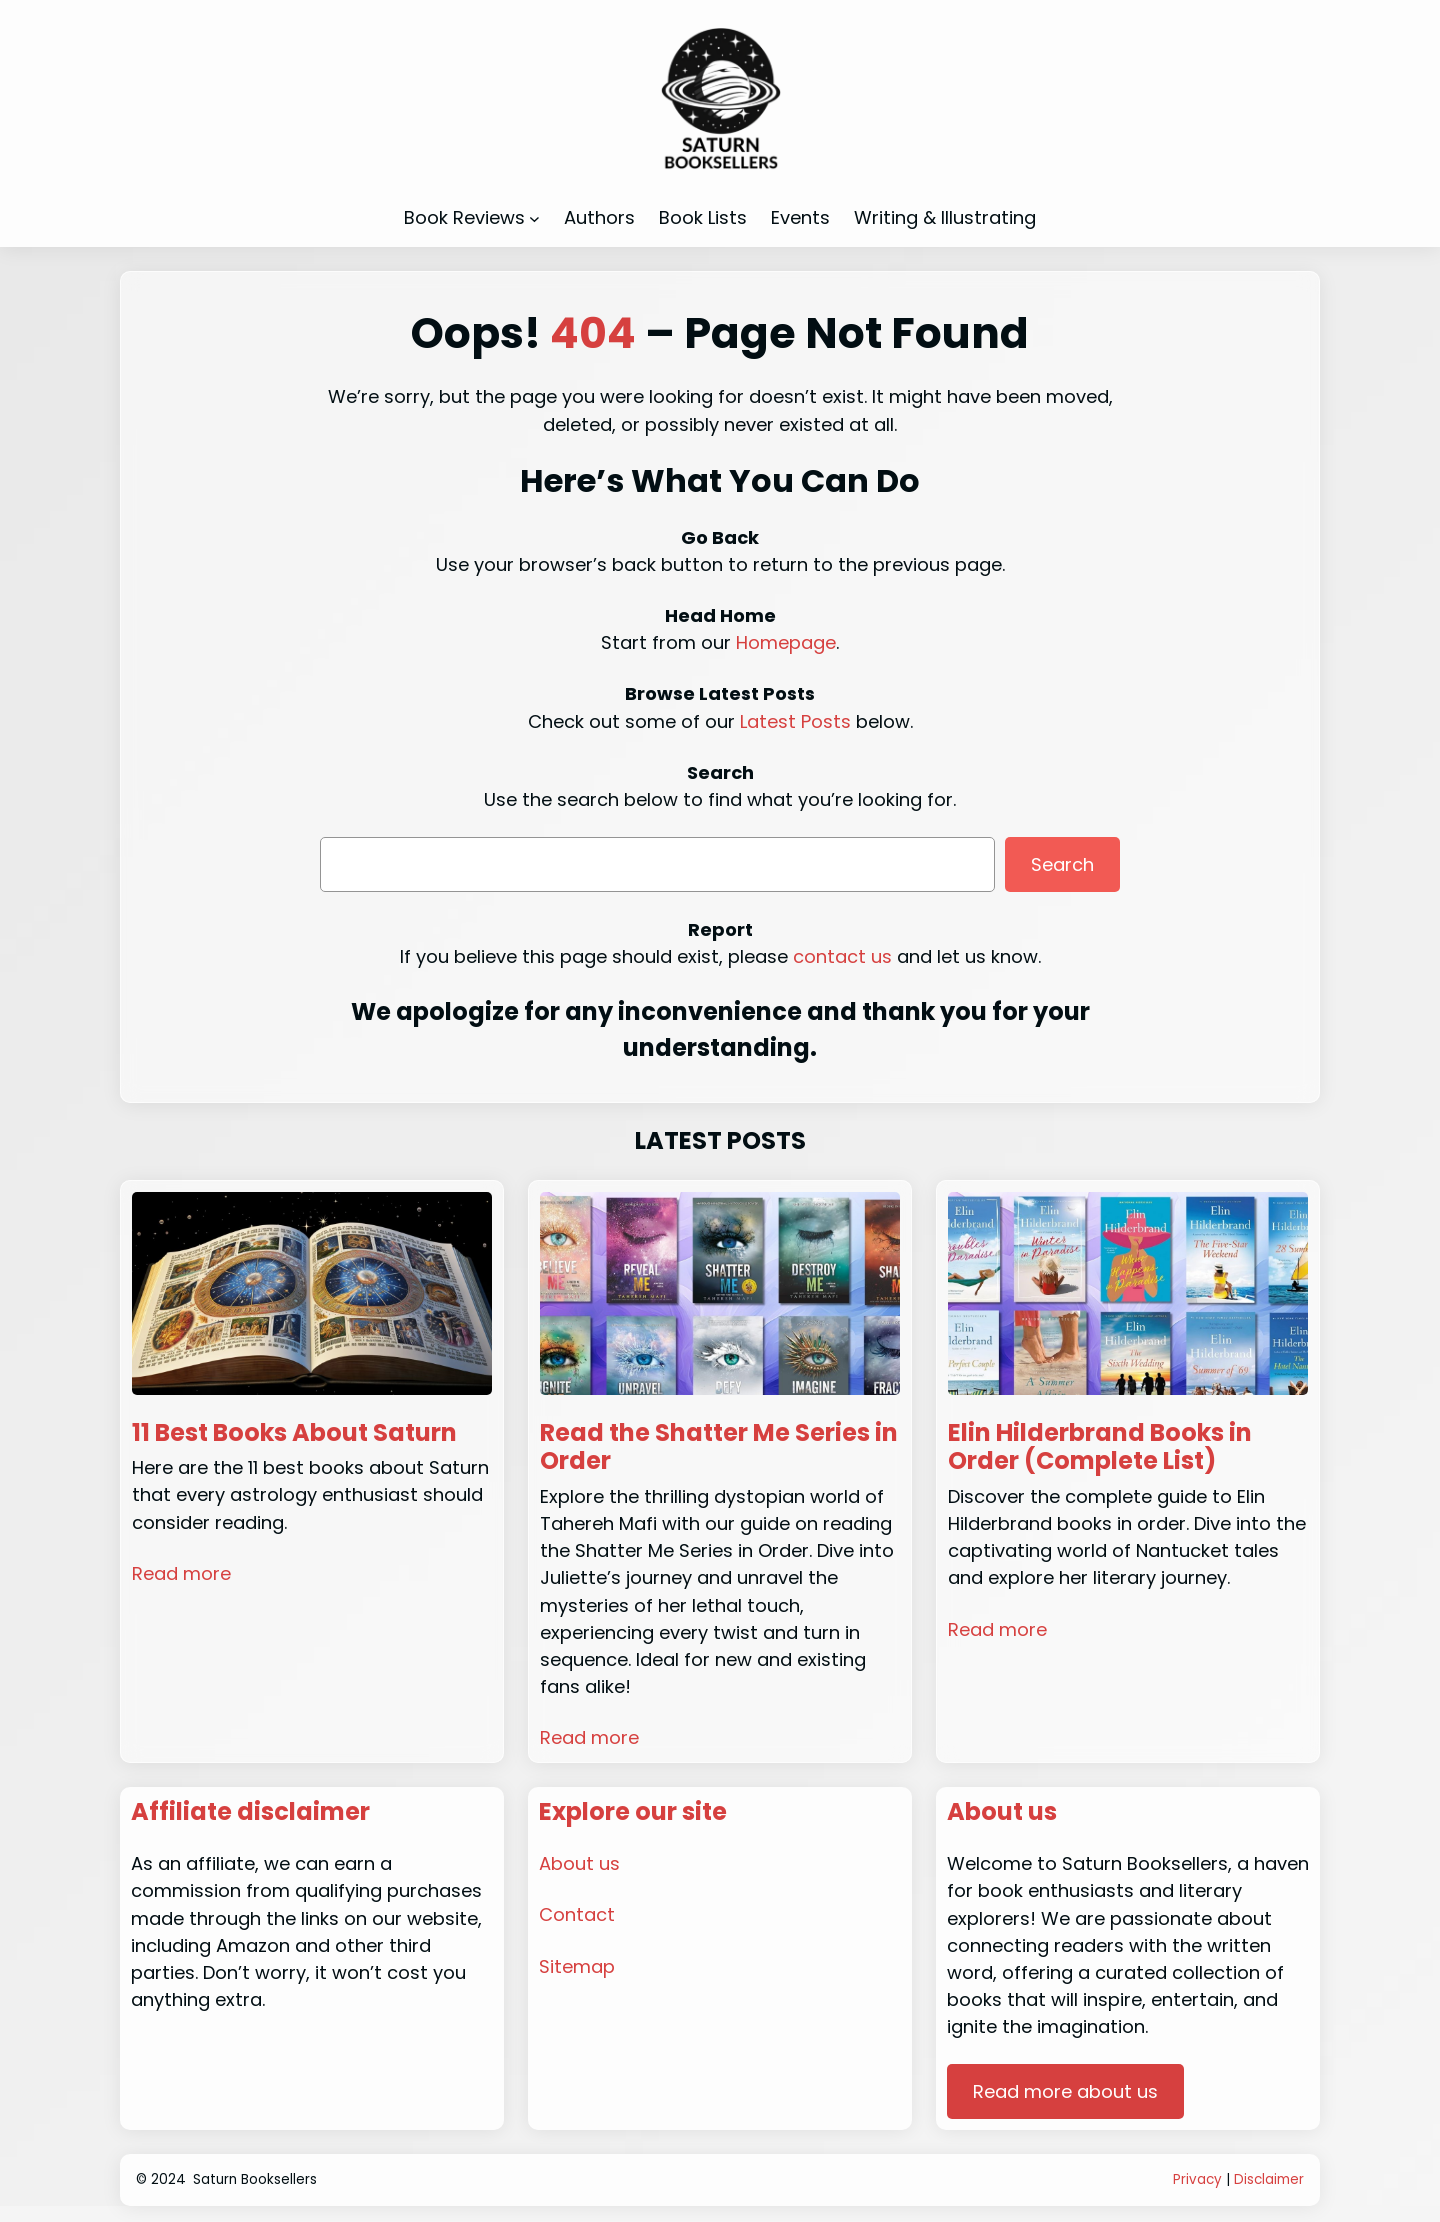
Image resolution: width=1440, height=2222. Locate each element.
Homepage (786, 642)
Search (1062, 864)
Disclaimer (1269, 2179)
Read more (181, 1573)
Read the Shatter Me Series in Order (719, 1448)
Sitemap (577, 1966)
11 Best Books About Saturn (294, 1433)
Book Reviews (464, 217)
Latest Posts (795, 721)
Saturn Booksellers (255, 2179)
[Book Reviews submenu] (534, 217)
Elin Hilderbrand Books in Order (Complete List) (1100, 1448)
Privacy (1197, 2179)
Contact (577, 1914)
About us (579, 1863)
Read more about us (1065, 2091)
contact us (842, 956)
